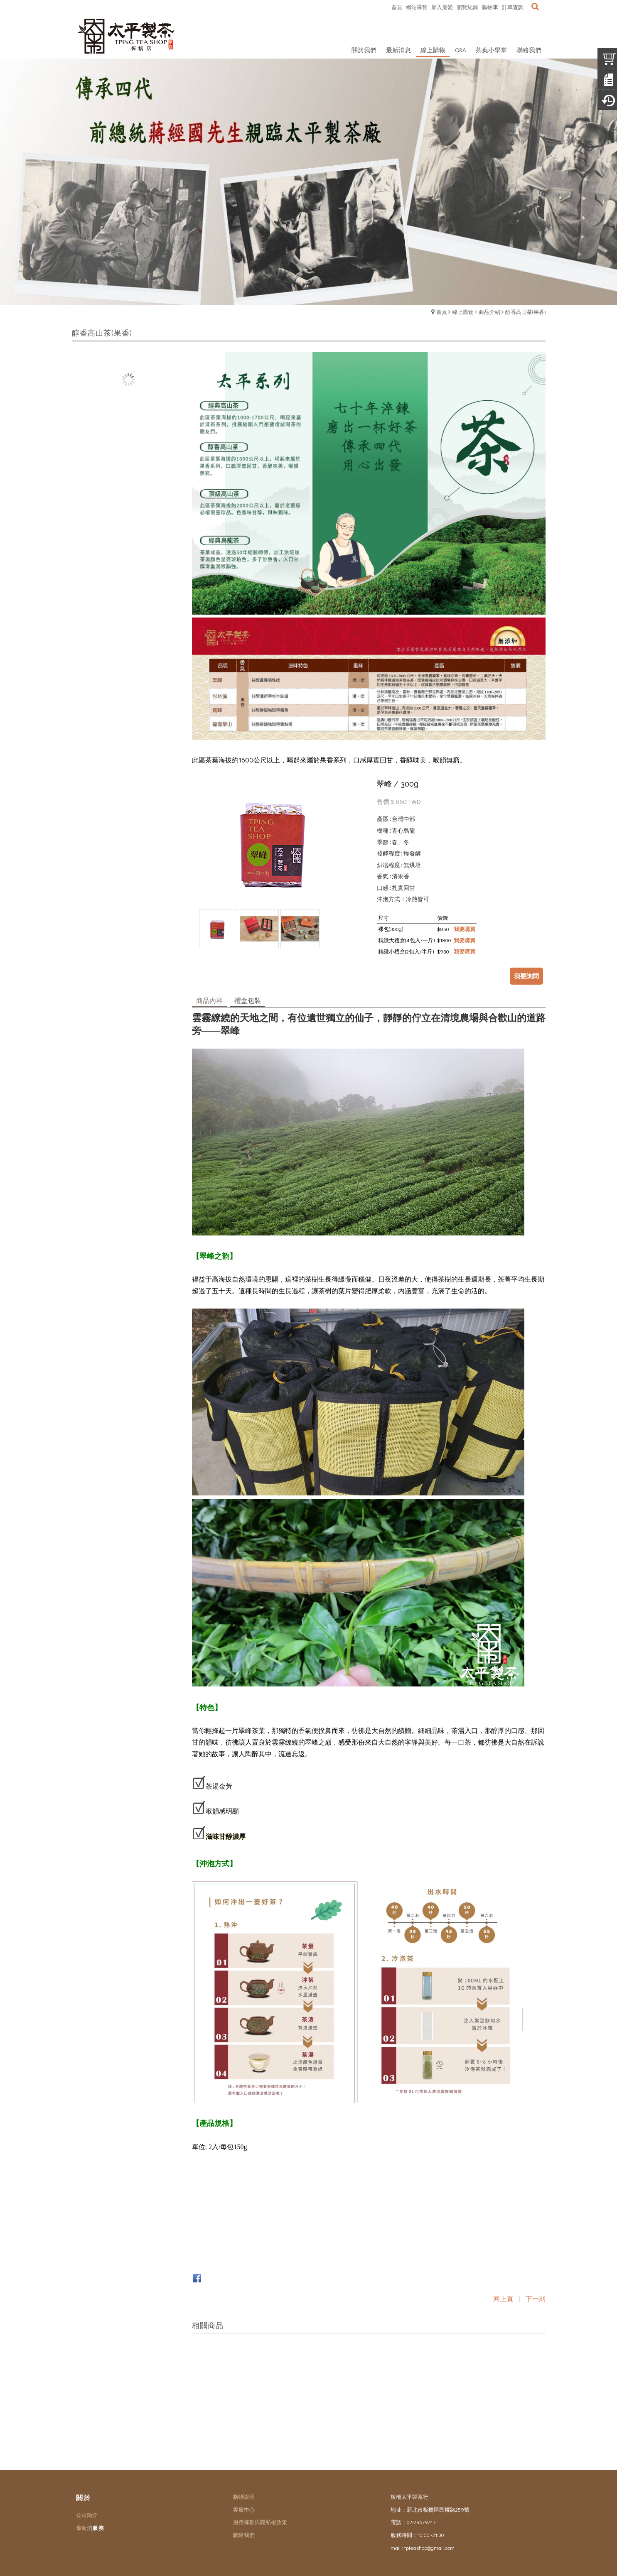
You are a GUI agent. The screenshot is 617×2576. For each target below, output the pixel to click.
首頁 (441, 311)
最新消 (84, 2527)
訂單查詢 (513, 6)
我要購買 (464, 928)
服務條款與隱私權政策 (260, 2521)
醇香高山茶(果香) (525, 311)
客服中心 (244, 2509)
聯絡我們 (244, 2534)
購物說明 (244, 2496)
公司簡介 (87, 2514)
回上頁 (503, 2298)
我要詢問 (526, 976)
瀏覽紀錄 (467, 6)
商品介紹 (489, 311)
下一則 (536, 2298)
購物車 (490, 6)
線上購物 (463, 311)
